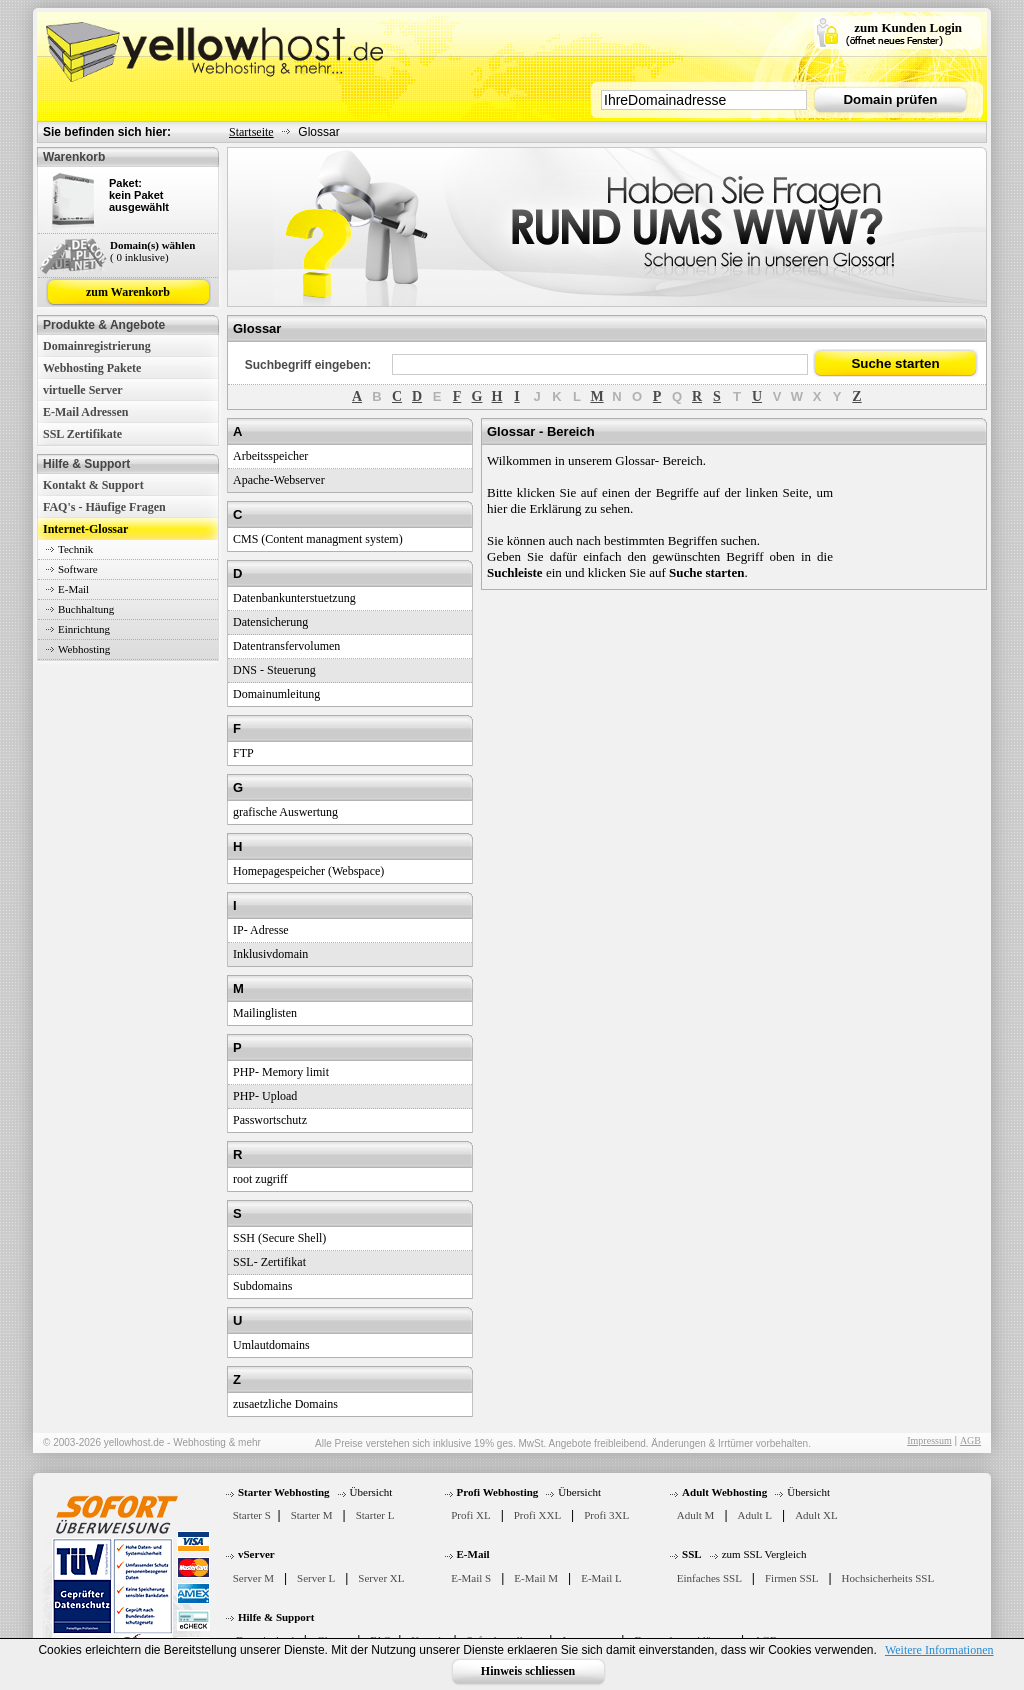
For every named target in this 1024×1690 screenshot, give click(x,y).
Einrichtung (84, 629)
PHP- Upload (265, 1096)
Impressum (929, 1440)
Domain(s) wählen (152, 245)
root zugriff (260, 1179)
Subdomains (262, 1286)
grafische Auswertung (285, 812)
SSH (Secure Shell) (279, 1238)
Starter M (312, 1515)
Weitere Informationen (939, 1650)
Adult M (696, 1515)
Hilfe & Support (276, 1617)
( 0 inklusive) (139, 257)
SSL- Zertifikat (269, 1262)
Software (78, 569)
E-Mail (73, 589)
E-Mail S (471, 1578)
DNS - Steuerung (274, 670)
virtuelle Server (83, 390)
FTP (243, 753)
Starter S (252, 1515)
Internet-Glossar (85, 529)
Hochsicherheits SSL (888, 1578)
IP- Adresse (261, 930)
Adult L (755, 1515)
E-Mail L (601, 1578)
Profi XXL (537, 1515)
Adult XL (816, 1515)
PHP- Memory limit (281, 1072)
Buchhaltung (86, 609)
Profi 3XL (606, 1515)
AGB (970, 1440)
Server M (253, 1578)
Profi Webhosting (498, 1492)
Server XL (381, 1578)
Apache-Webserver (279, 480)
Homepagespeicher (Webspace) (308, 871)
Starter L (375, 1515)
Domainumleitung (276, 694)
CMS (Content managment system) (318, 539)
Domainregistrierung (97, 346)
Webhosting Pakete (92, 368)
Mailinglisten (265, 1013)
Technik (75, 549)
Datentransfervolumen (286, 646)
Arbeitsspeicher (270, 456)
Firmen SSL (791, 1578)
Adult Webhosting (724, 1492)
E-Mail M (536, 1578)
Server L (316, 1578)
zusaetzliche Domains (285, 1404)
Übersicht (371, 1492)
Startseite (251, 132)
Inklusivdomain (270, 954)
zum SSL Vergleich (764, 1554)
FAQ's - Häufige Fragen (104, 507)
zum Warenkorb (128, 292)
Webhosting (84, 649)
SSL (692, 1554)
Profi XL (470, 1515)
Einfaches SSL (709, 1578)
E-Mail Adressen (85, 412)
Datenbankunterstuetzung (294, 598)
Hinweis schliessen (528, 1671)
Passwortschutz (270, 1120)
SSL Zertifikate (82, 434)
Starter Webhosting (284, 1492)
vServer (256, 1554)
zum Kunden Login (908, 27)
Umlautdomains (271, 1345)
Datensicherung (270, 622)
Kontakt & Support (93, 485)
